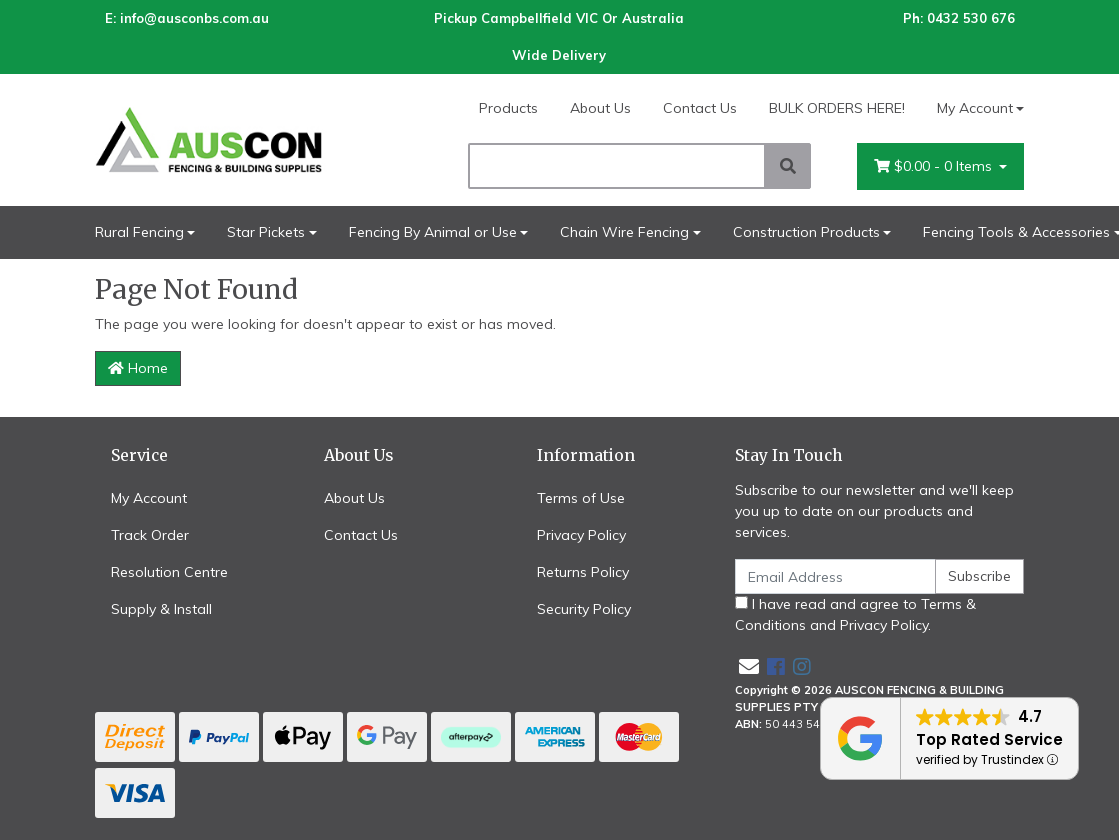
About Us (600, 108)
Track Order (150, 535)
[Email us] (749, 666)
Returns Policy (583, 572)
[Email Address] (836, 576)
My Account (149, 498)
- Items (935, 166)
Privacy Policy (581, 535)
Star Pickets (266, 232)
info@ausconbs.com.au (194, 18)
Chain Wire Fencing (624, 232)
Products (508, 108)
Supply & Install (161, 609)
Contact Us (700, 108)
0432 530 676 (971, 18)
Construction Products (806, 232)
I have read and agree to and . (855, 614)
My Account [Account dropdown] (975, 108)
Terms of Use (581, 498)
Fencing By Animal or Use (433, 232)
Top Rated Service (989, 739)
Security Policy (584, 609)
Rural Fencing (139, 232)
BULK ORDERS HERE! (837, 108)
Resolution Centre (169, 572)
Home (138, 368)
